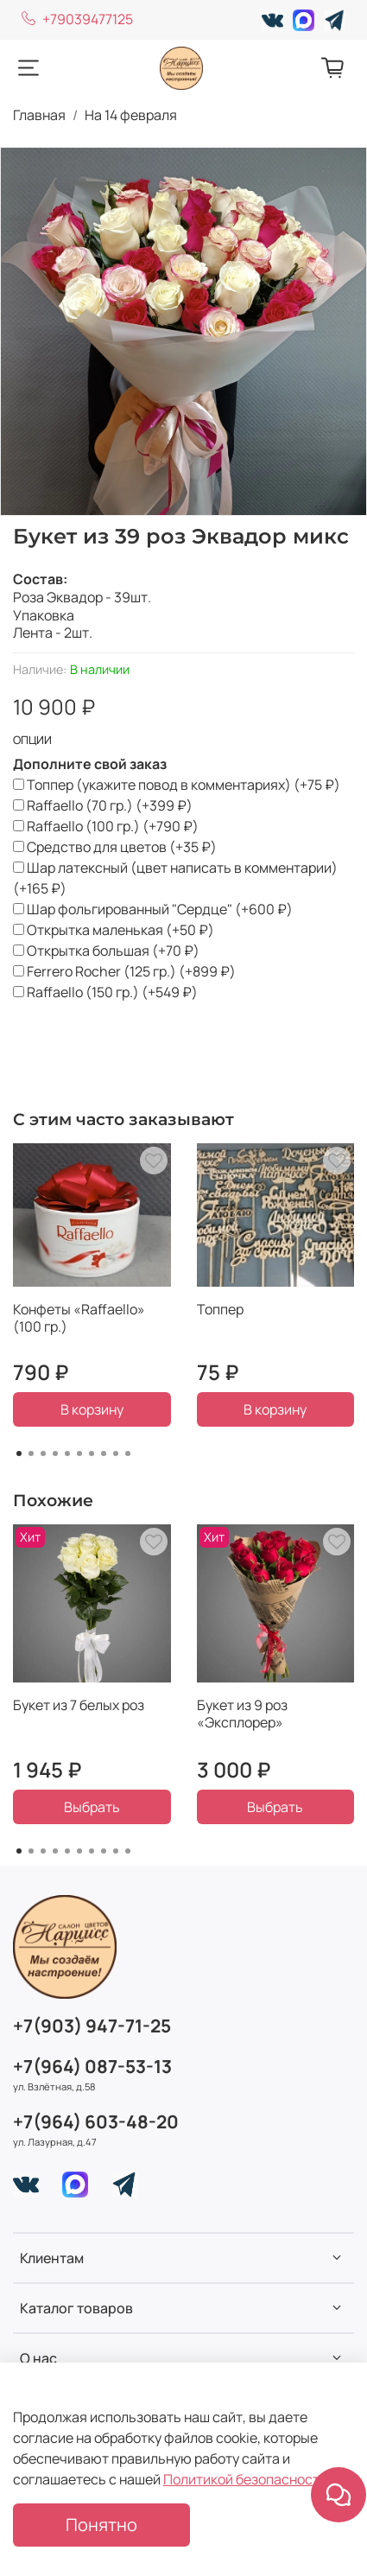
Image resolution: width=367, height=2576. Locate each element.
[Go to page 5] (67, 1453)
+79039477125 (77, 19)
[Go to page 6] (79, 1453)
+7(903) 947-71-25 (92, 2025)
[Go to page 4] (55, 1453)
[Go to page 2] (31, 1453)
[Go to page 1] (19, 1453)
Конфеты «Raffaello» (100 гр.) (79, 1318)
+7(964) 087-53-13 (92, 2066)
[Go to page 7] (91, 1453)
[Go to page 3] (43, 1453)
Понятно (101, 2524)
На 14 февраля (131, 114)
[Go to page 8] (103, 1453)
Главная (39, 114)
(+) (176, 784)
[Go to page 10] (127, 1453)
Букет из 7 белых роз (78, 1704)
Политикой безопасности (245, 2479)
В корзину (91, 1409)
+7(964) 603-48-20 (96, 2121)
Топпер (220, 1309)
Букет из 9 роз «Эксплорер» (242, 1713)
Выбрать (92, 1806)
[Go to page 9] (115, 1453)
